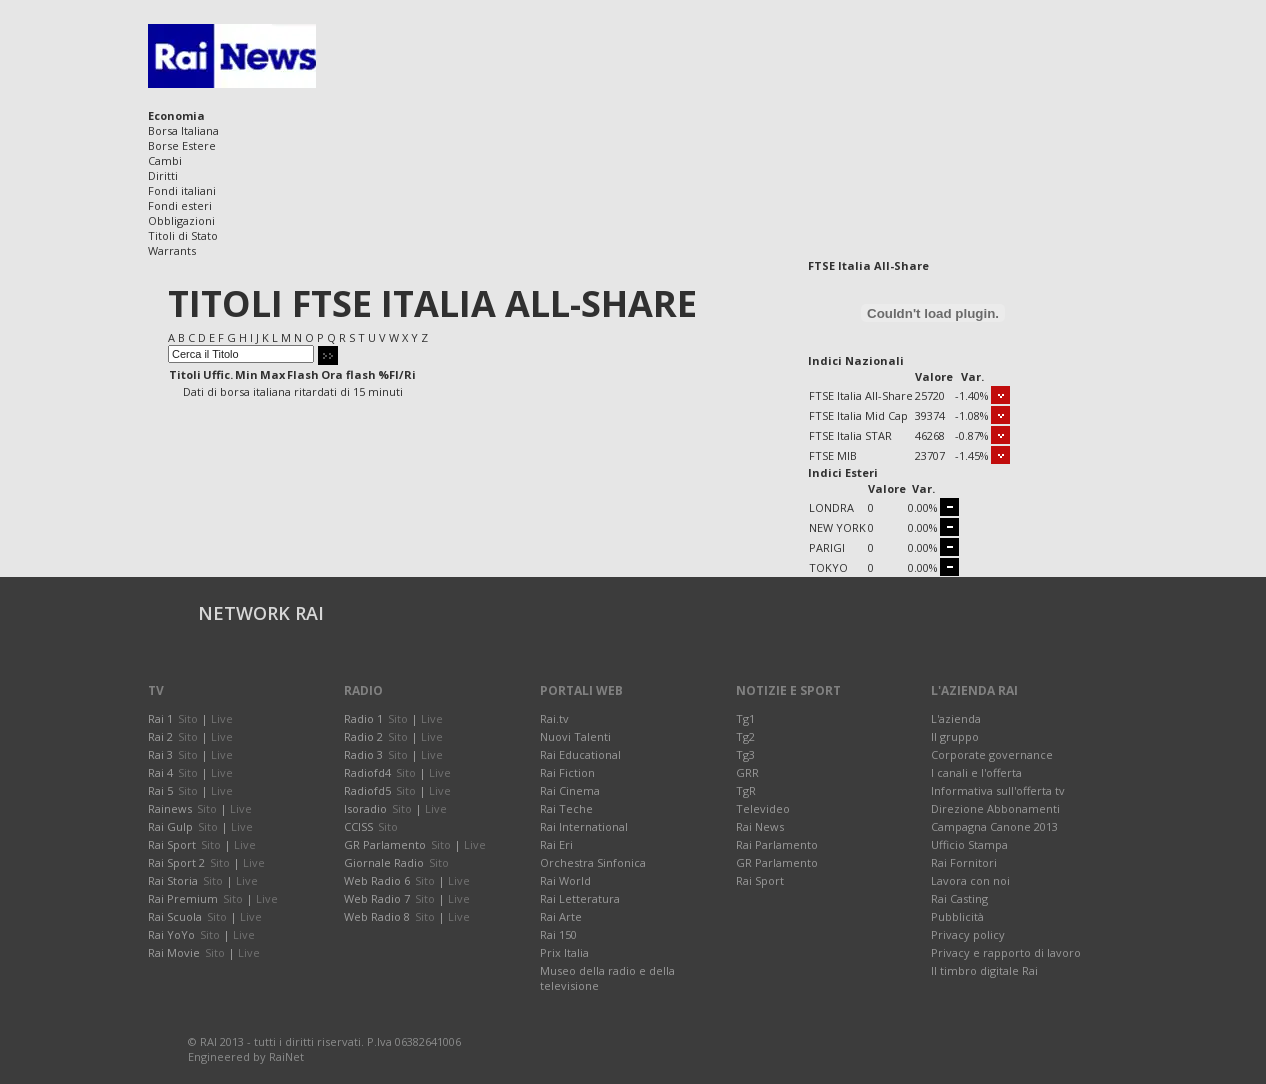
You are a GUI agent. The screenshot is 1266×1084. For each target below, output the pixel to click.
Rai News (760, 826)
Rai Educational (580, 754)
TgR (746, 790)
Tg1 (745, 718)
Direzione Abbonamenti (995, 808)
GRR (747, 772)
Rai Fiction (567, 772)
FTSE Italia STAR (850, 435)
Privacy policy (968, 934)
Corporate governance (992, 754)
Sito (188, 718)
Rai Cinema (570, 790)
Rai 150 (558, 934)
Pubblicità (957, 916)
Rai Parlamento (777, 844)
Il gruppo (955, 736)
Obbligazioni (181, 220)
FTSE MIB (833, 455)
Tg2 (745, 736)
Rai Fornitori (964, 862)
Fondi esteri (180, 205)
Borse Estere (182, 145)
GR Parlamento (777, 862)
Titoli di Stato (183, 235)
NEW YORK (837, 527)
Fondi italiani (182, 190)
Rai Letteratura (580, 898)
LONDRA (831, 507)
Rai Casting (959, 898)
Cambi (165, 160)
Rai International (584, 826)
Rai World (565, 880)
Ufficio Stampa (969, 844)
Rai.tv (554, 718)
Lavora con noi (970, 880)
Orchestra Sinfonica (593, 862)
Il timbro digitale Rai (984, 970)
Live (222, 718)
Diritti (163, 175)
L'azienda (956, 718)
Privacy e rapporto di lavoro (1006, 952)
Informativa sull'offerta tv (998, 790)
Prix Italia (564, 952)
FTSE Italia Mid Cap (858, 415)
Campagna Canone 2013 (994, 826)
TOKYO (828, 567)
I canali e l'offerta (976, 772)
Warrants (172, 250)
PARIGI (827, 547)
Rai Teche (566, 808)
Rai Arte (561, 916)
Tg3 (745, 754)
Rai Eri (556, 844)
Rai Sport (760, 880)
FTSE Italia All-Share (861, 395)
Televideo (763, 808)
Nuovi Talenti (575, 736)
